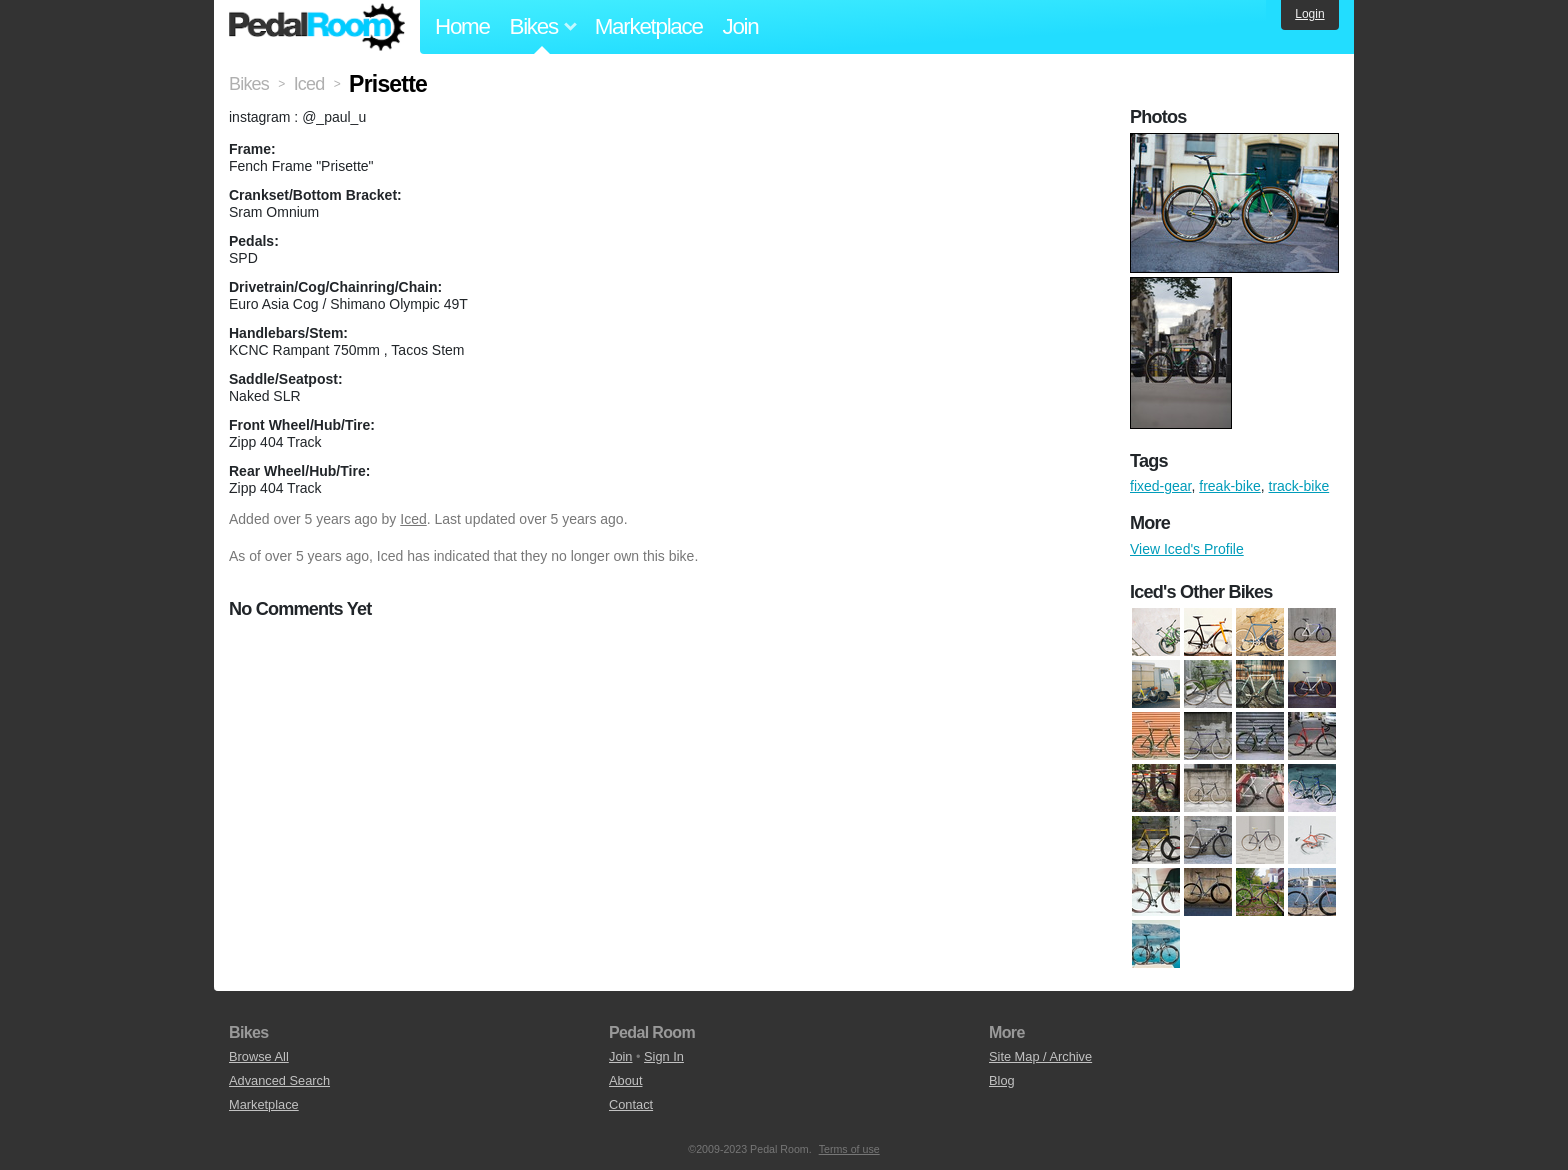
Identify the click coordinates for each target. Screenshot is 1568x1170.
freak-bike (1229, 486)
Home (462, 26)
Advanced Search (279, 1080)
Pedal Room (317, 27)
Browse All (259, 1056)
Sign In (664, 1056)
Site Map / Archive (1040, 1056)
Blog (1002, 1080)
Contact (631, 1104)
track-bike (1299, 486)
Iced (413, 519)
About (625, 1080)
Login (1309, 14)
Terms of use (849, 1149)
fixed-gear (1160, 486)
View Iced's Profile (1187, 549)
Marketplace (649, 26)
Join (741, 26)
